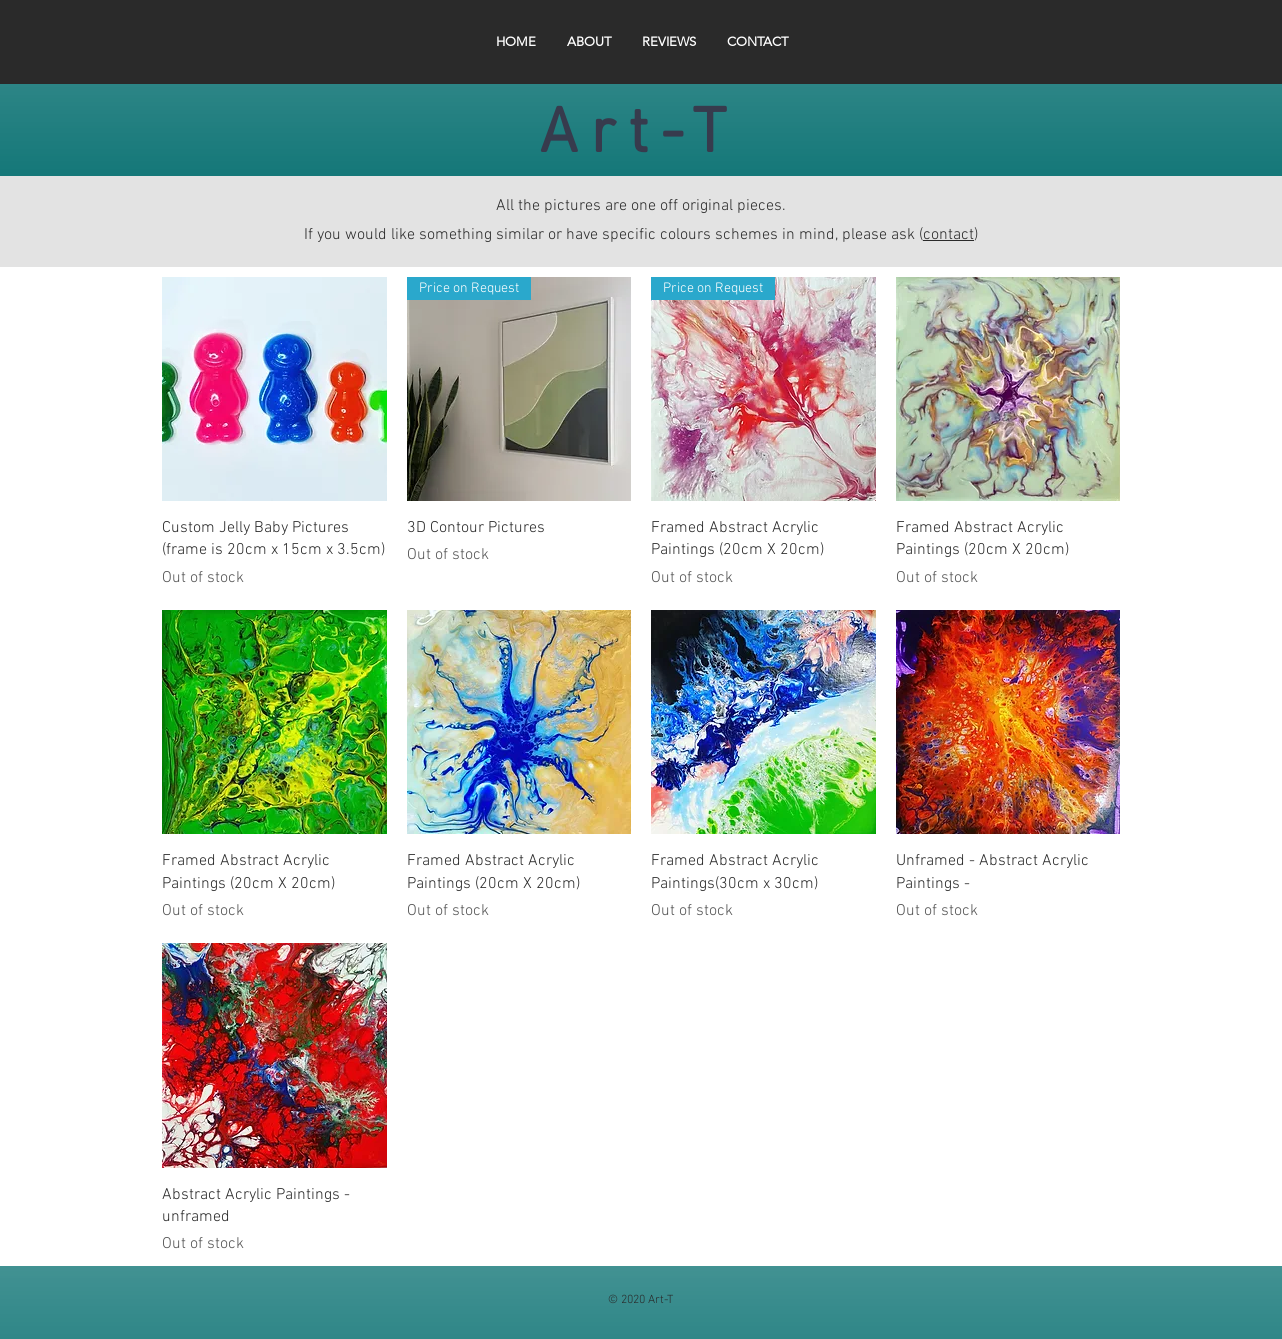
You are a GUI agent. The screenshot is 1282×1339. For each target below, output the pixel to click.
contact (948, 235)
